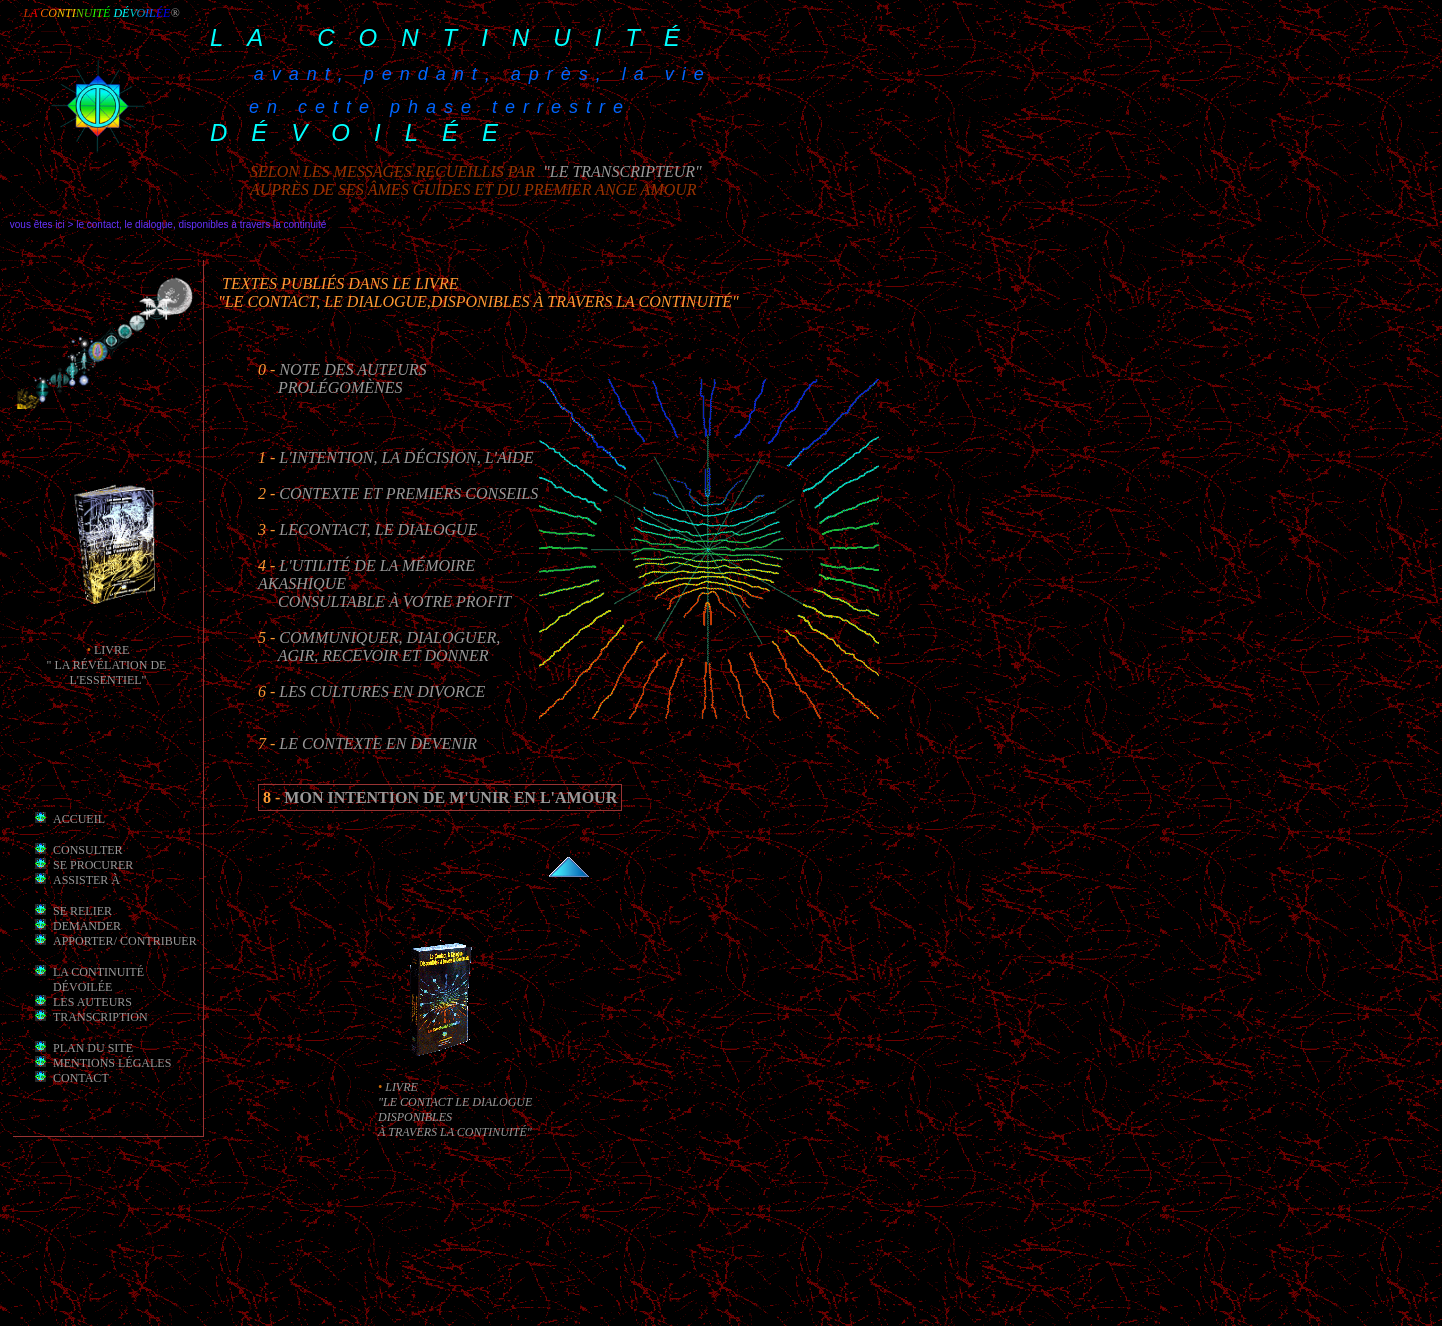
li (99, 650)
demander (87, 926)
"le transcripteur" (620, 171)
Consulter (88, 850)
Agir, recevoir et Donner (383, 655)
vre (117, 650)
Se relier (82, 911)
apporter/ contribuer (125, 941)
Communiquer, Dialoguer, (389, 637)
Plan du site (93, 1048)
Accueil (79, 819)
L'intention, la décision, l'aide (406, 457)
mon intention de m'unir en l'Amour (450, 797)
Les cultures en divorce (382, 691)
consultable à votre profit (394, 601)
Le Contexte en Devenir (378, 743)
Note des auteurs (352, 369)
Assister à (86, 880)
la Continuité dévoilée (98, 979)
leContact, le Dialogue (378, 529)
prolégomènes (340, 387)
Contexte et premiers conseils (408, 493)
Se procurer (93, 865)
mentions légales (112, 1063)
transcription (100, 1017)
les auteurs (92, 1002)
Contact (81, 1078)
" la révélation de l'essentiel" (108, 672)
